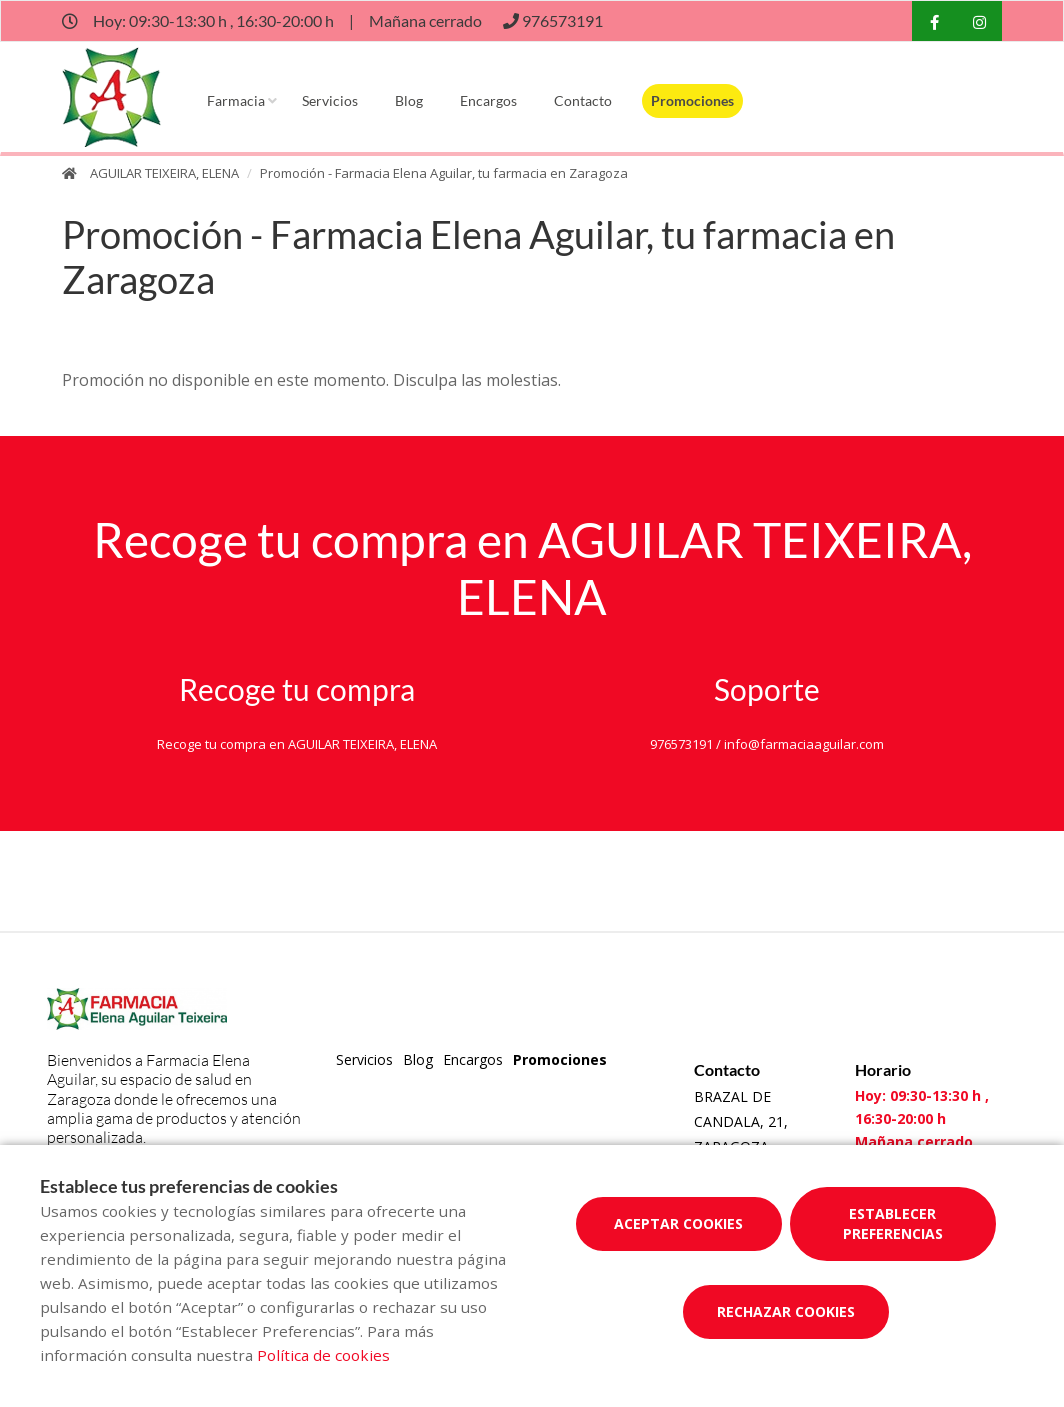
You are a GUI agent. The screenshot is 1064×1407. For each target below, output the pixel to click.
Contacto (583, 100)
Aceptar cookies (678, 1223)
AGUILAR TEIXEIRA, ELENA (164, 173)
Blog (409, 100)
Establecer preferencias (893, 1223)
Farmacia (236, 100)
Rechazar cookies (786, 1311)
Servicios (330, 100)
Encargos (488, 100)
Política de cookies (323, 1355)
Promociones (692, 100)
